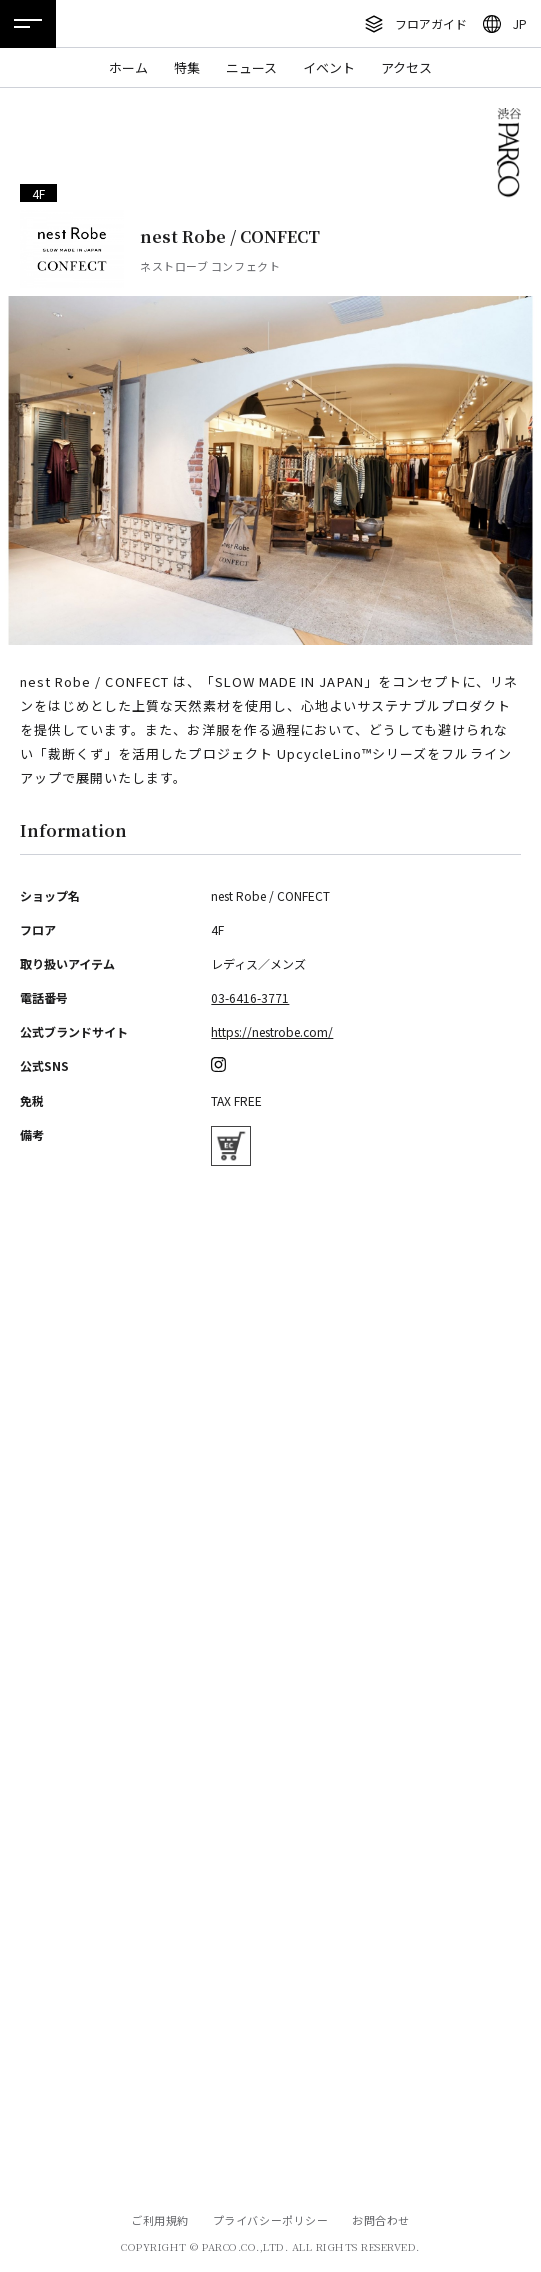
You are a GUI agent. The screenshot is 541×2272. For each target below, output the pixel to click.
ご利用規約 (160, 2220)
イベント (329, 67)
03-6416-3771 (250, 997)
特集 (187, 67)
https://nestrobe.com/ (272, 1031)
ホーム (128, 67)
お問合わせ (381, 2220)
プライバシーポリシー (271, 2220)
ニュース (251, 67)
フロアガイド (431, 23)
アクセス (406, 67)
